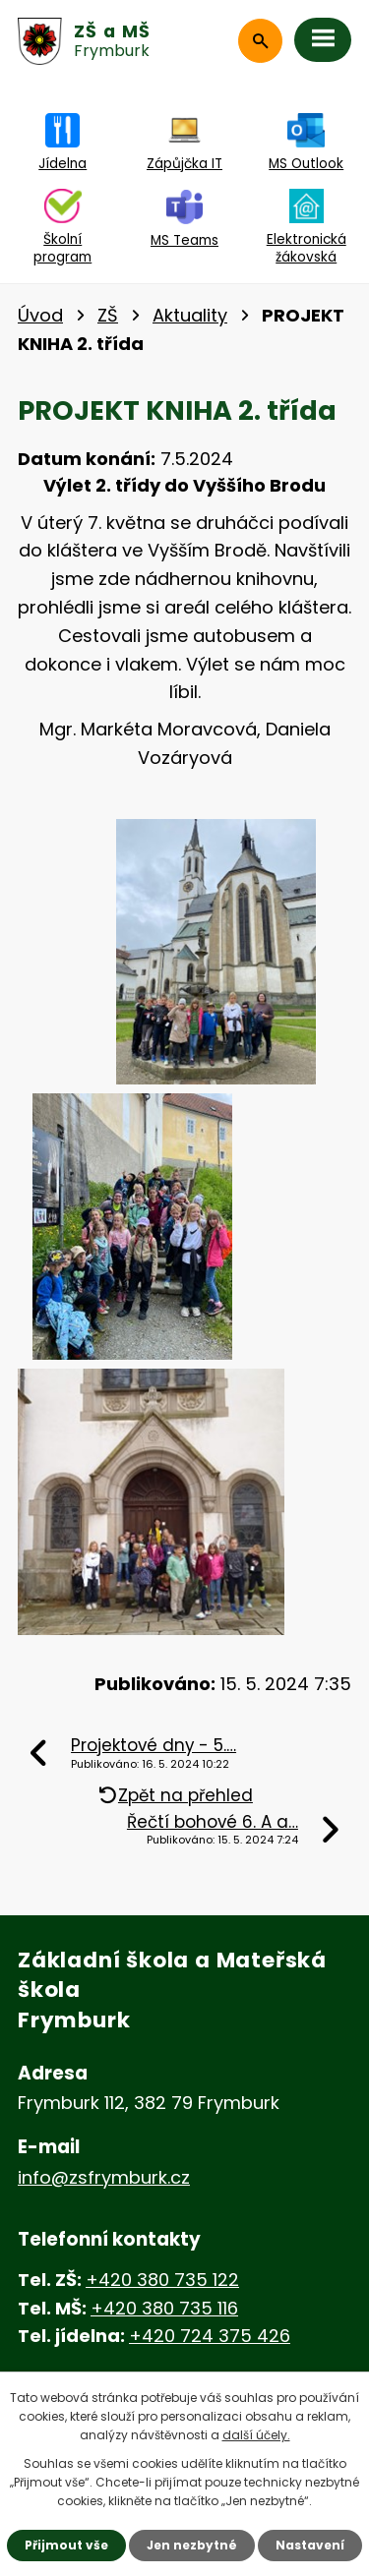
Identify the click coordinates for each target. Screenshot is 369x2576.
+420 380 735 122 (162, 2279)
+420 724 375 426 (209, 2335)
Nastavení (310, 2545)
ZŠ (107, 315)
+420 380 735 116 (164, 2308)
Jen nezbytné (192, 2545)
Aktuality (190, 315)
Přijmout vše (66, 2545)
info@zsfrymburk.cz (104, 2177)
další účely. (256, 2435)
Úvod (40, 315)
